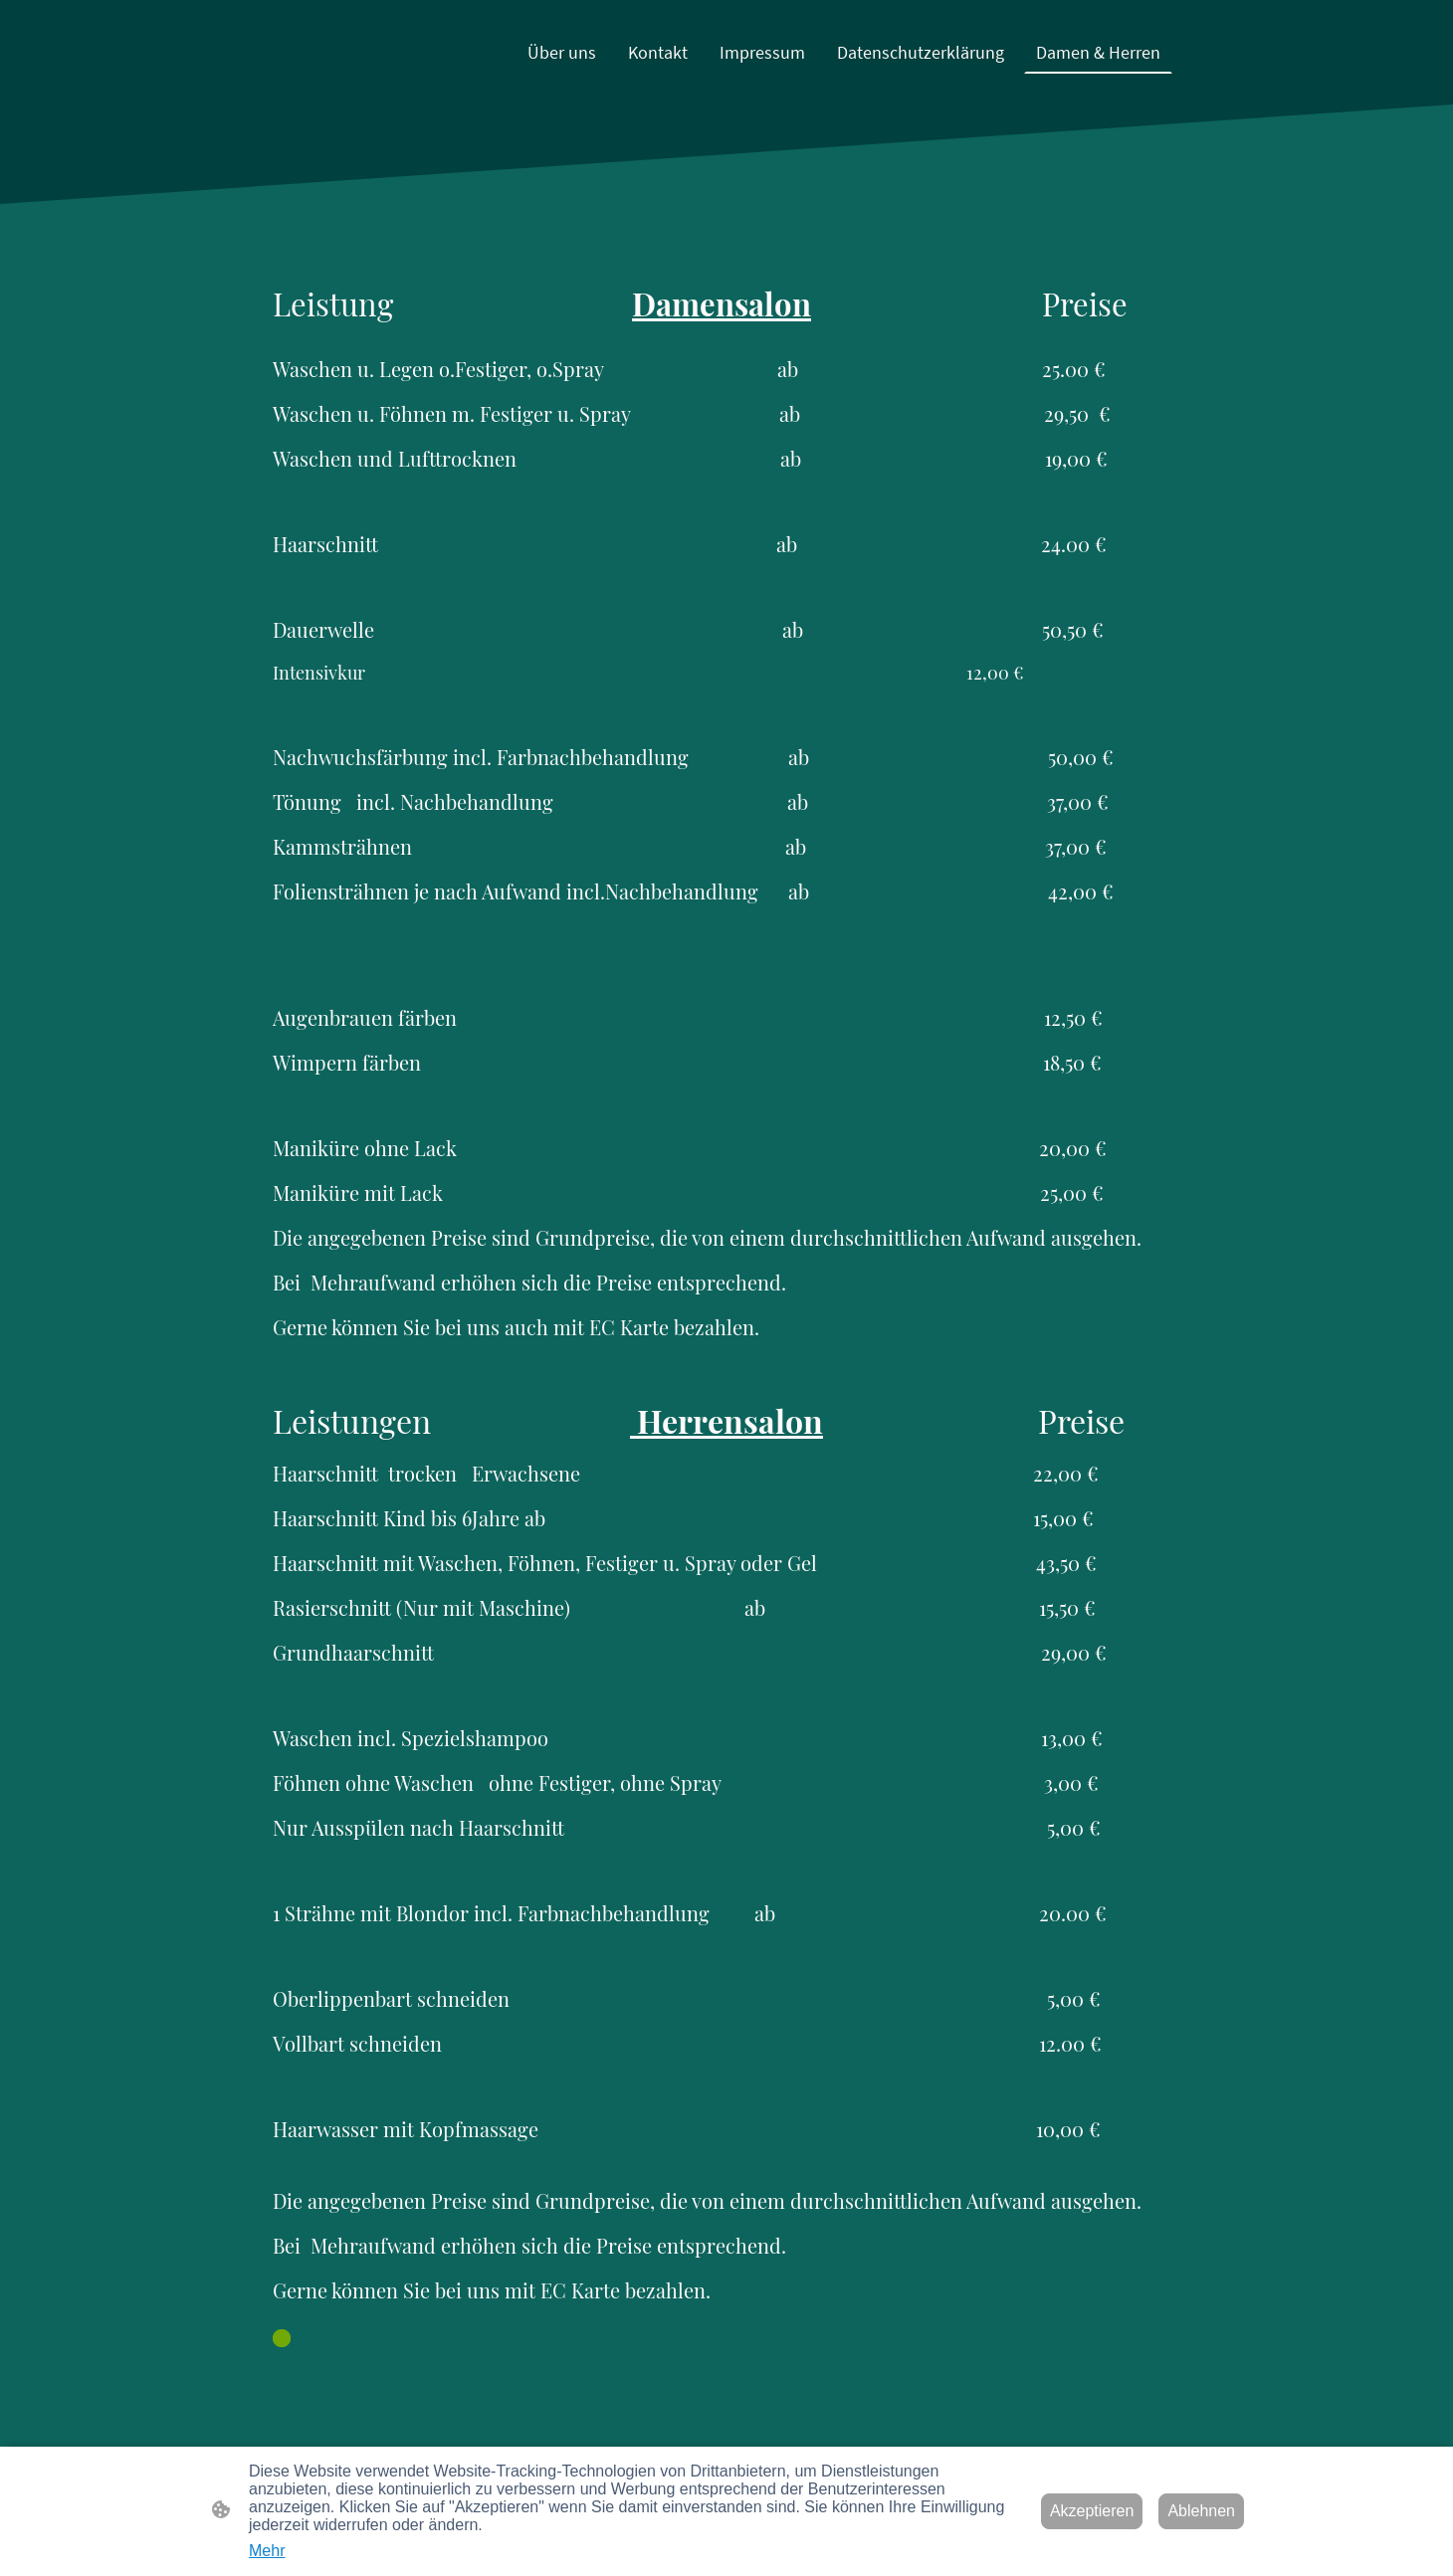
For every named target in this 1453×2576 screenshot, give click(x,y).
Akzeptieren (1092, 2510)
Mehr (267, 2550)
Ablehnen (1201, 2510)
